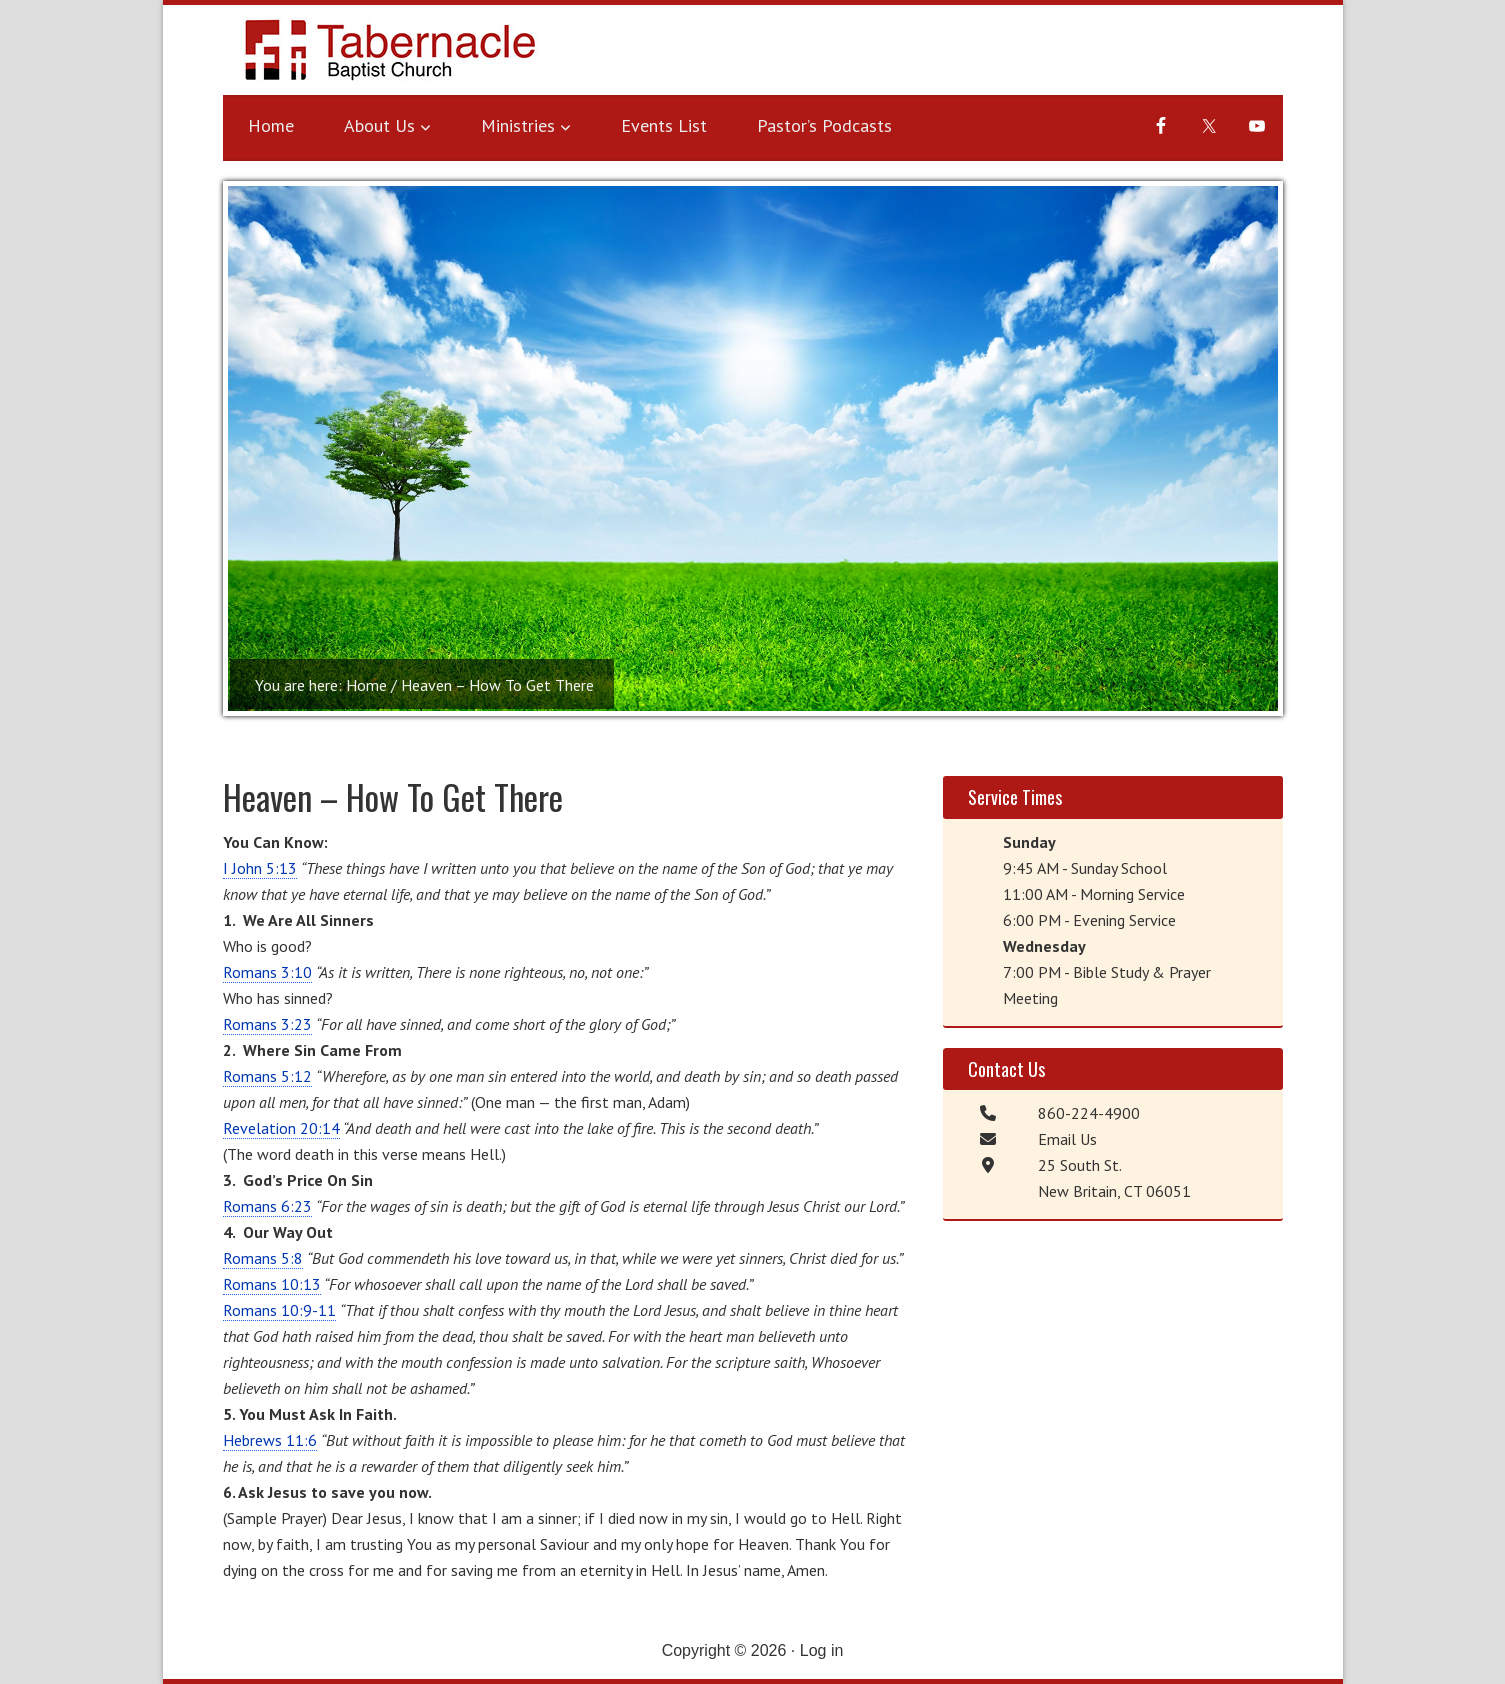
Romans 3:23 (267, 1024)
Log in (822, 1650)
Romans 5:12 (267, 1076)
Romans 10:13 (272, 1284)
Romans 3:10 (267, 972)
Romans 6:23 (267, 1206)
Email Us (1067, 1139)
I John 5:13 (260, 868)
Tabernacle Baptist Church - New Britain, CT (393, 56)
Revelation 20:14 (281, 1128)
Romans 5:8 (263, 1258)
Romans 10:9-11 (279, 1310)
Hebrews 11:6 (270, 1440)
